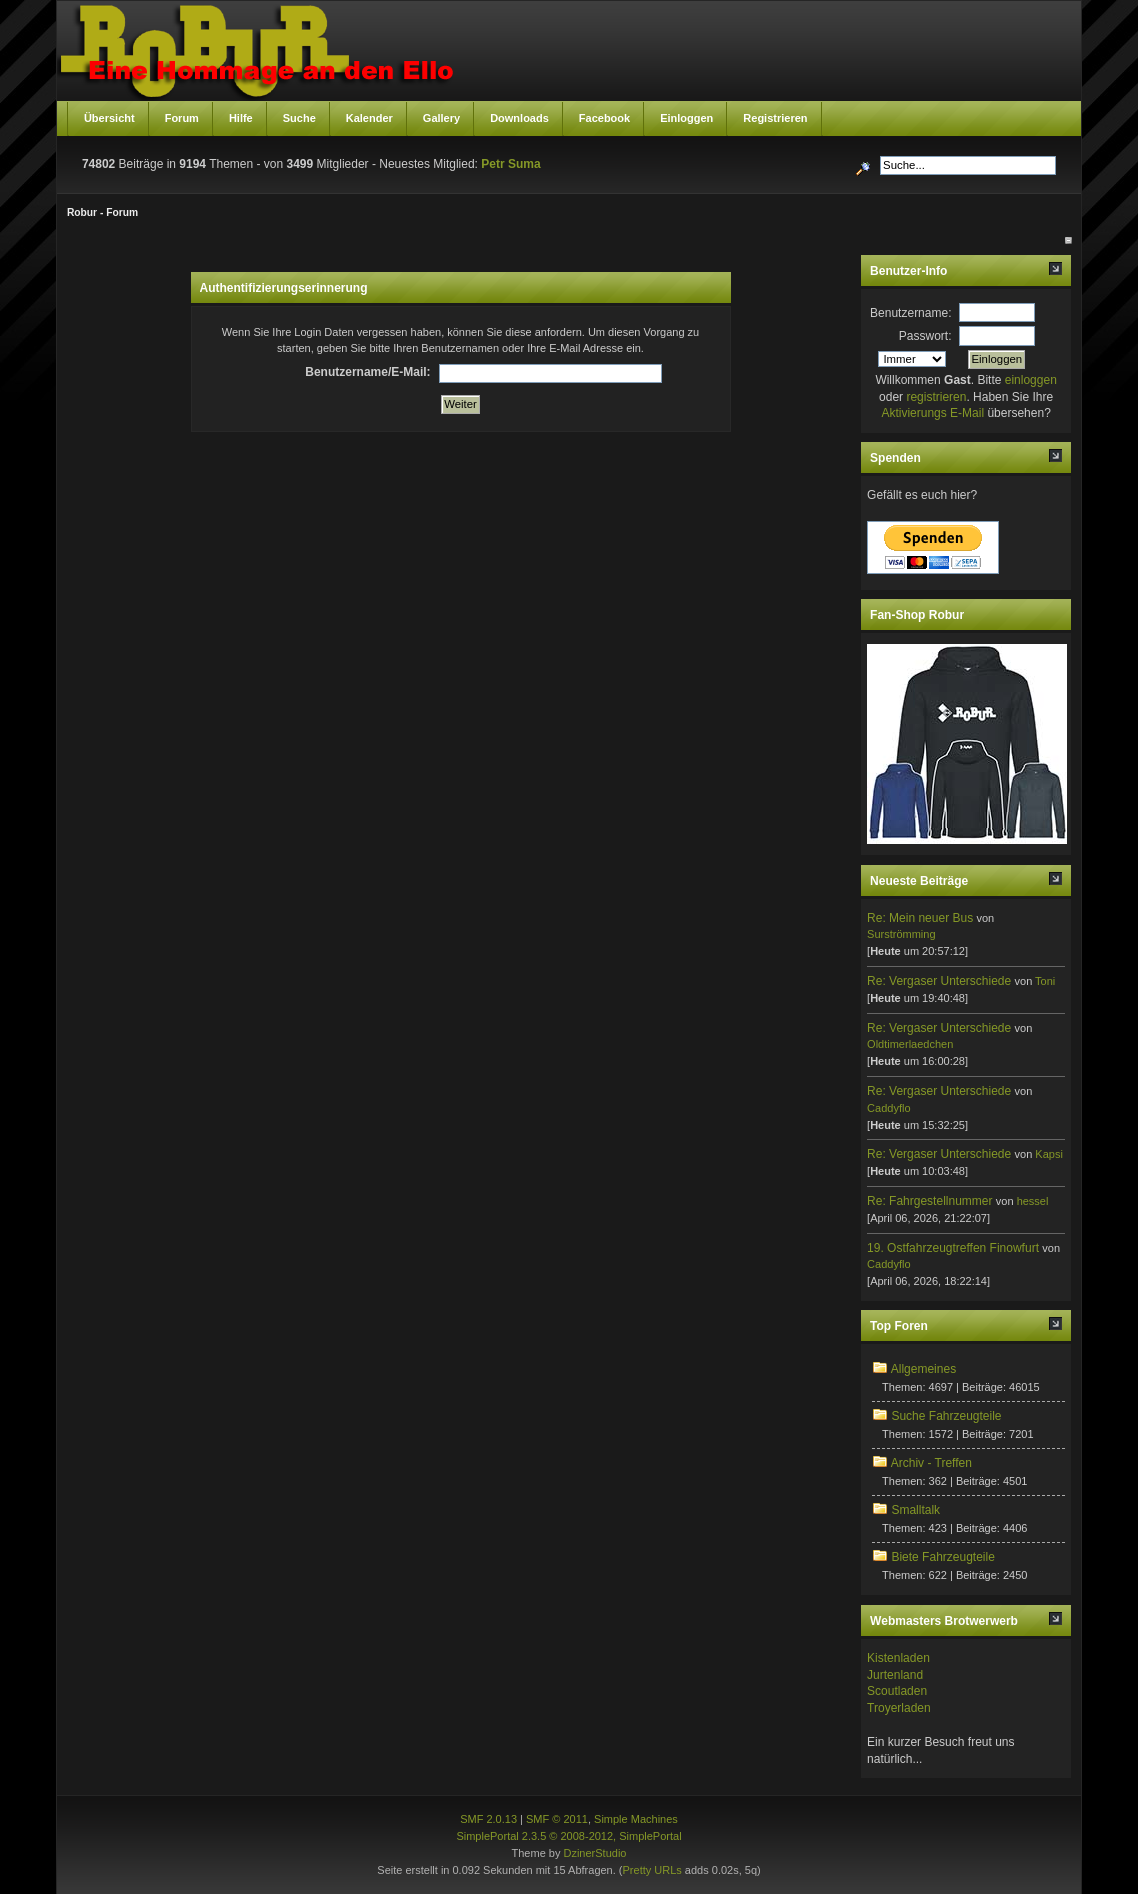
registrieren (936, 397)
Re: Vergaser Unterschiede (939, 981)
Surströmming (901, 934)
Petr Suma (510, 164)
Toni (1045, 981)
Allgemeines (923, 1369)
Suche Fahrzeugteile (946, 1416)
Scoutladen (897, 1691)
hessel (1033, 1201)
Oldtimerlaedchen (910, 1044)
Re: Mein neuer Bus (920, 918)
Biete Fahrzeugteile (942, 1557)
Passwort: (925, 336)
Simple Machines (636, 1819)
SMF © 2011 (557, 1819)
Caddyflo (888, 1108)
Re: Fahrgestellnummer (929, 1201)
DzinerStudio (594, 1853)
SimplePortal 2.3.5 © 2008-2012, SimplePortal (568, 1836)
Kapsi (1049, 1154)
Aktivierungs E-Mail (932, 413)
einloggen (1031, 380)
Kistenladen (898, 1658)
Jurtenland (895, 1675)
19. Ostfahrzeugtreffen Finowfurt (953, 1248)
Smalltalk (915, 1510)
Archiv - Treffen (931, 1463)
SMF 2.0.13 (488, 1819)
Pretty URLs (652, 1870)
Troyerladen (899, 1708)
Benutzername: (910, 313)
